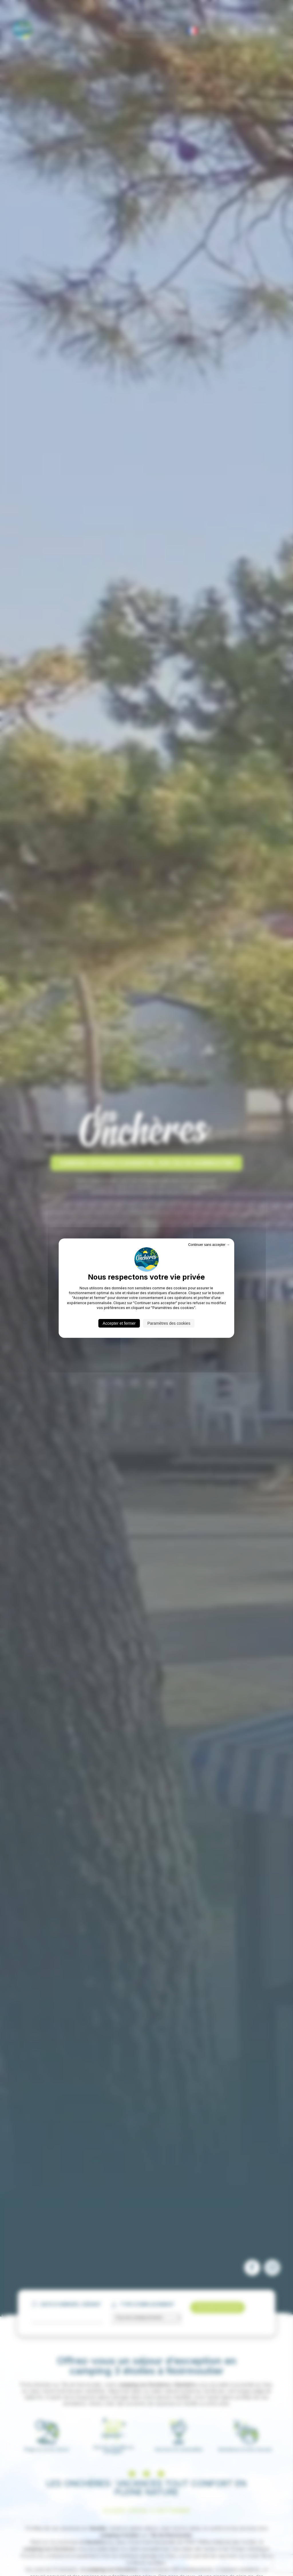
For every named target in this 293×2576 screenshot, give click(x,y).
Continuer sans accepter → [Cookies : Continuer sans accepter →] (209, 1244)
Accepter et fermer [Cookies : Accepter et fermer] (119, 1323)
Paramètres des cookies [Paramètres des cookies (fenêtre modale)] (168, 1323)
